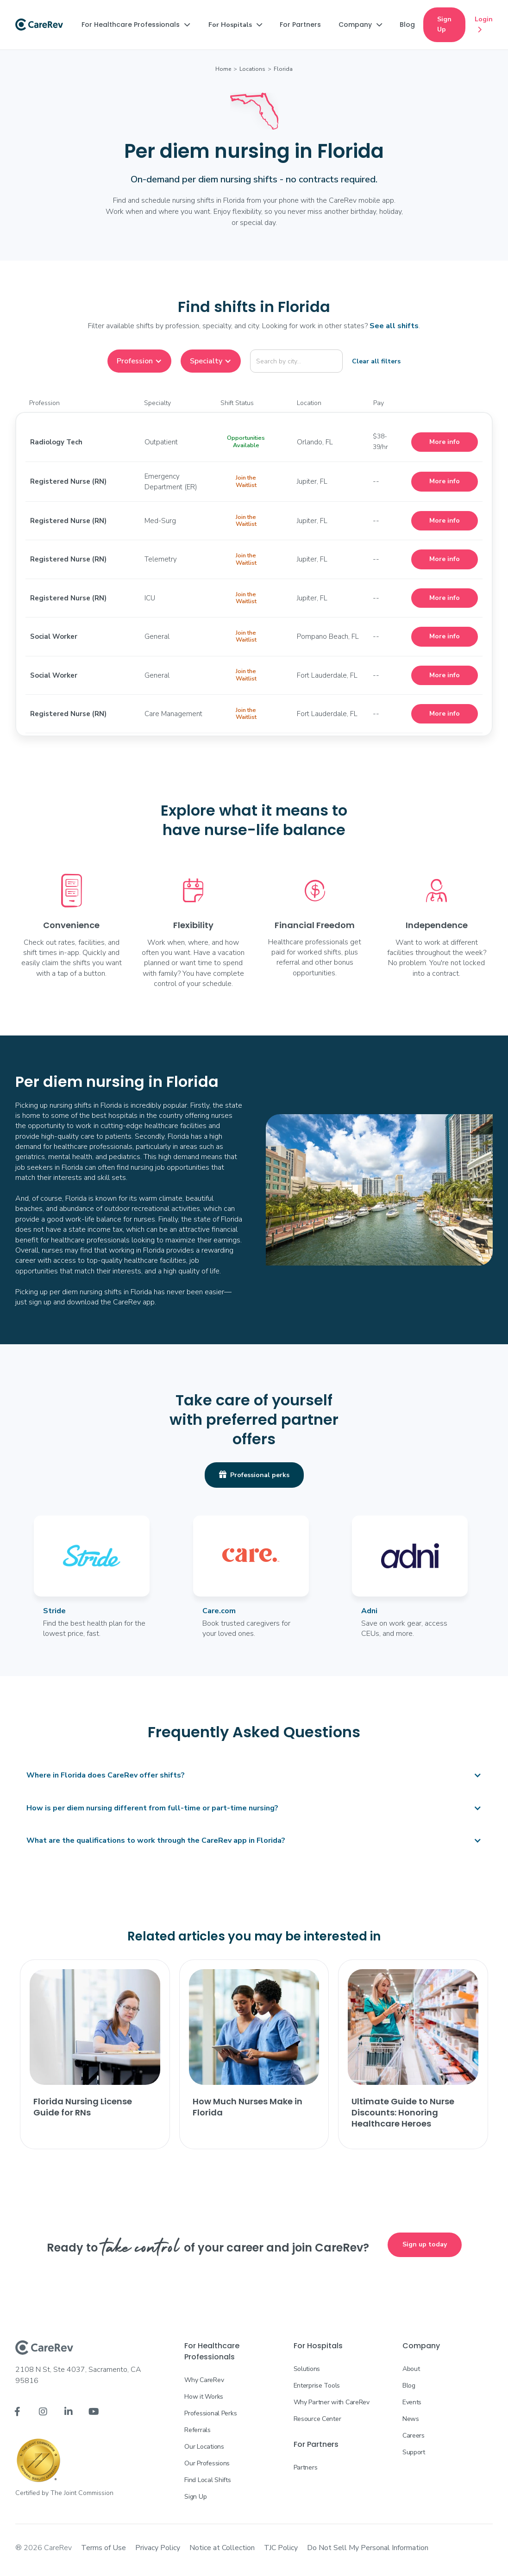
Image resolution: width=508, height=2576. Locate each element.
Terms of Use (103, 2548)
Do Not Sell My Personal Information (367, 2548)
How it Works (203, 2396)
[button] (135, 24)
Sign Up (444, 24)
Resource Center (317, 2418)
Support (413, 2452)
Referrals (197, 2430)
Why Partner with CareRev (332, 2402)
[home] (39, 25)
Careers (413, 2435)
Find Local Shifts (207, 2480)
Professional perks (254, 1475)
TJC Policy (281, 2548)
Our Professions (207, 2463)
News (410, 2418)
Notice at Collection (222, 2548)
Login (484, 25)
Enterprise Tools (317, 2385)
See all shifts (394, 326)
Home (223, 69)
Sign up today (424, 2244)
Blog (408, 2385)
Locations (252, 69)
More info (444, 441)
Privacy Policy (157, 2548)
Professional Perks (210, 2413)
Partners (306, 2467)
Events (411, 2402)
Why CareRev (204, 2380)
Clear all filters (376, 361)
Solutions (307, 2368)
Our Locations (204, 2446)
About (411, 2368)
